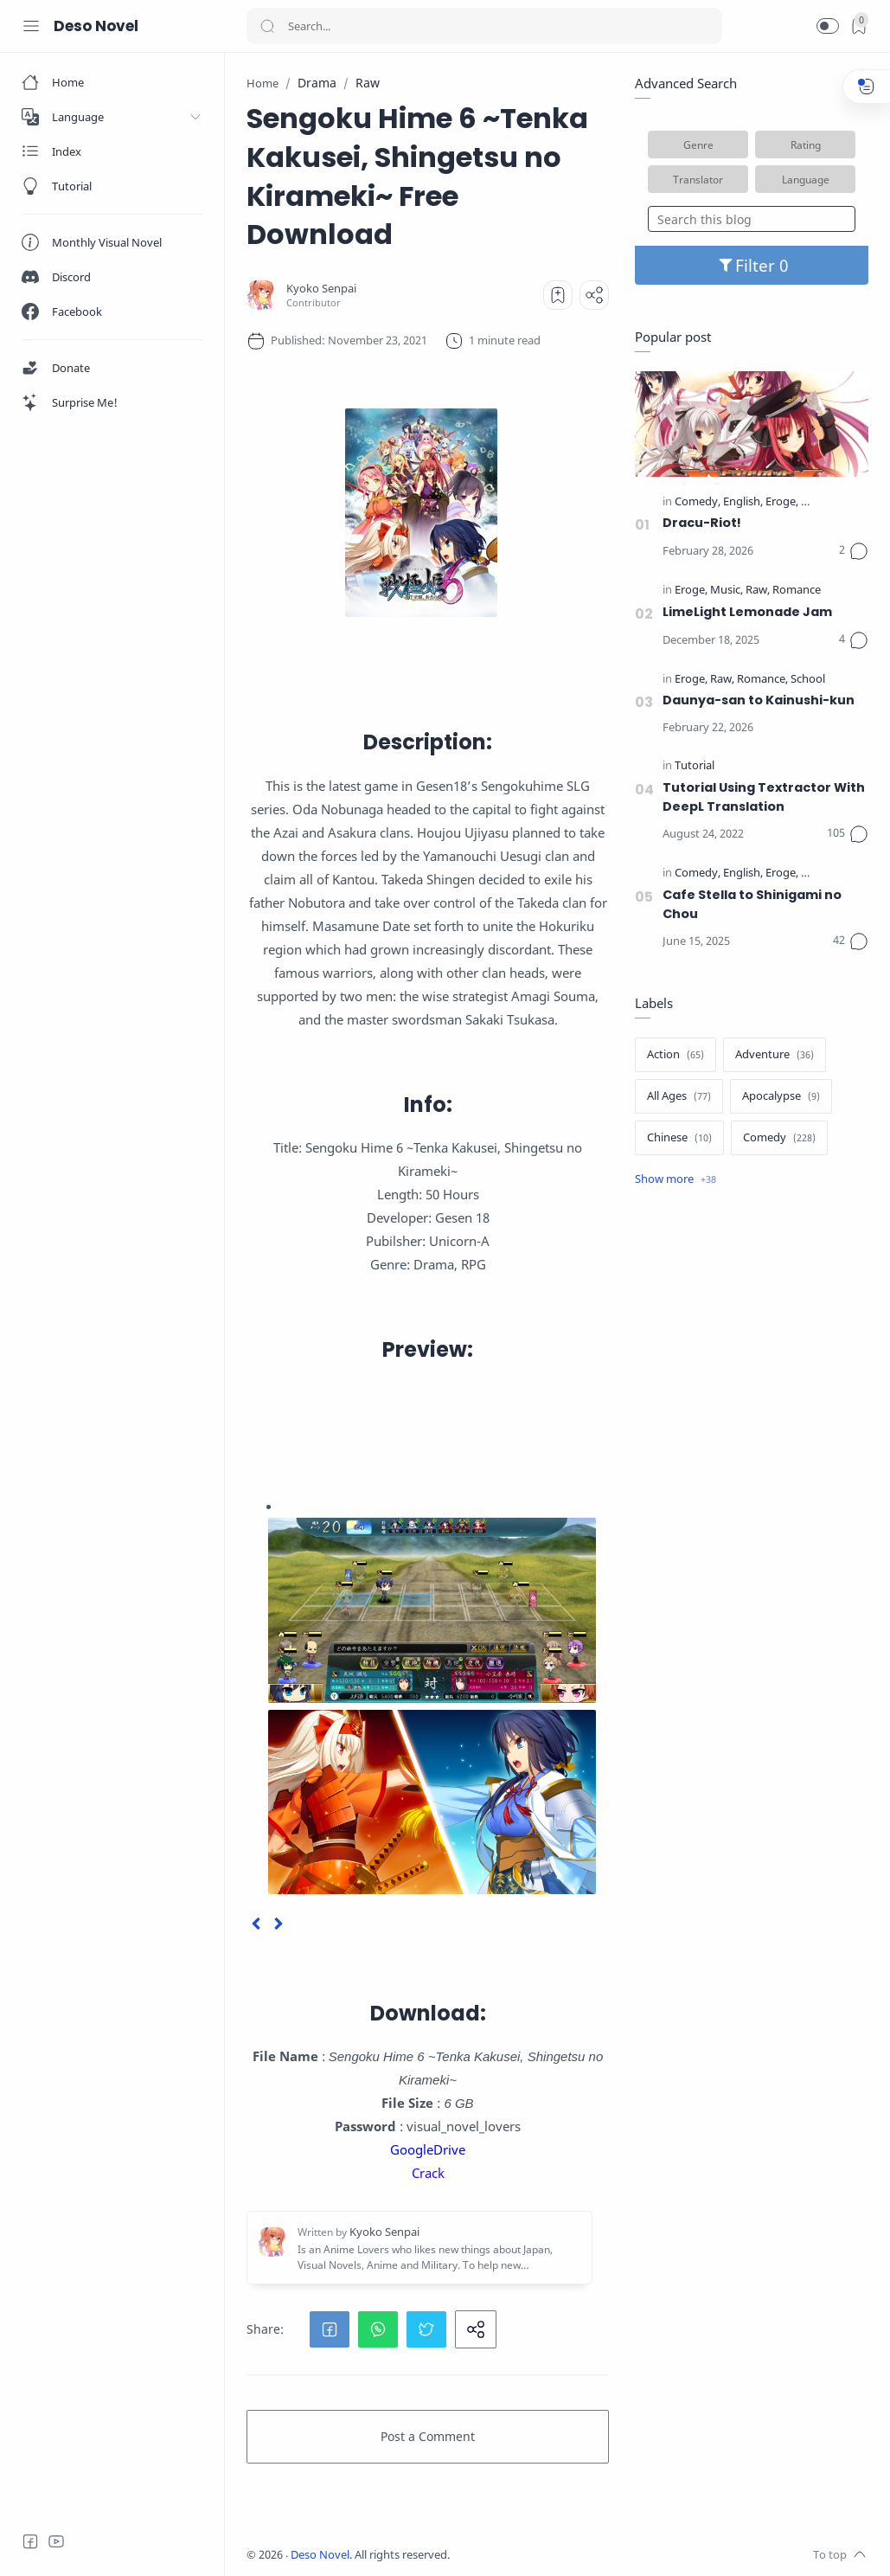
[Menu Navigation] (31, 25)
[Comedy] (697, 502)
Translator (698, 179)
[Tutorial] (694, 766)
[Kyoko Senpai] (321, 288)
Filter (752, 265)
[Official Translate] (843, 502)
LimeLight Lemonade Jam (747, 611)
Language (805, 179)
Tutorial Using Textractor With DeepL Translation (764, 797)
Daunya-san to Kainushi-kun (759, 700)
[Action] (675, 1054)
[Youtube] (56, 2541)
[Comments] (853, 551)
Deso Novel (96, 26)
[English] (743, 502)
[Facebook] (30, 2541)
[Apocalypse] (781, 1096)
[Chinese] (679, 1138)
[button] (827, 26)
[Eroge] (781, 502)
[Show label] (675, 1179)
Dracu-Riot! (702, 522)
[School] (808, 679)
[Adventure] (774, 1054)
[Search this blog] (751, 219)
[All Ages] (679, 1096)
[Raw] (758, 590)
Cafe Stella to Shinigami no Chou (752, 904)
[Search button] (267, 26)
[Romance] (796, 590)
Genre (698, 144)
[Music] (726, 590)
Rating (806, 144)
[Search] (484, 26)
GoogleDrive (427, 2149)
